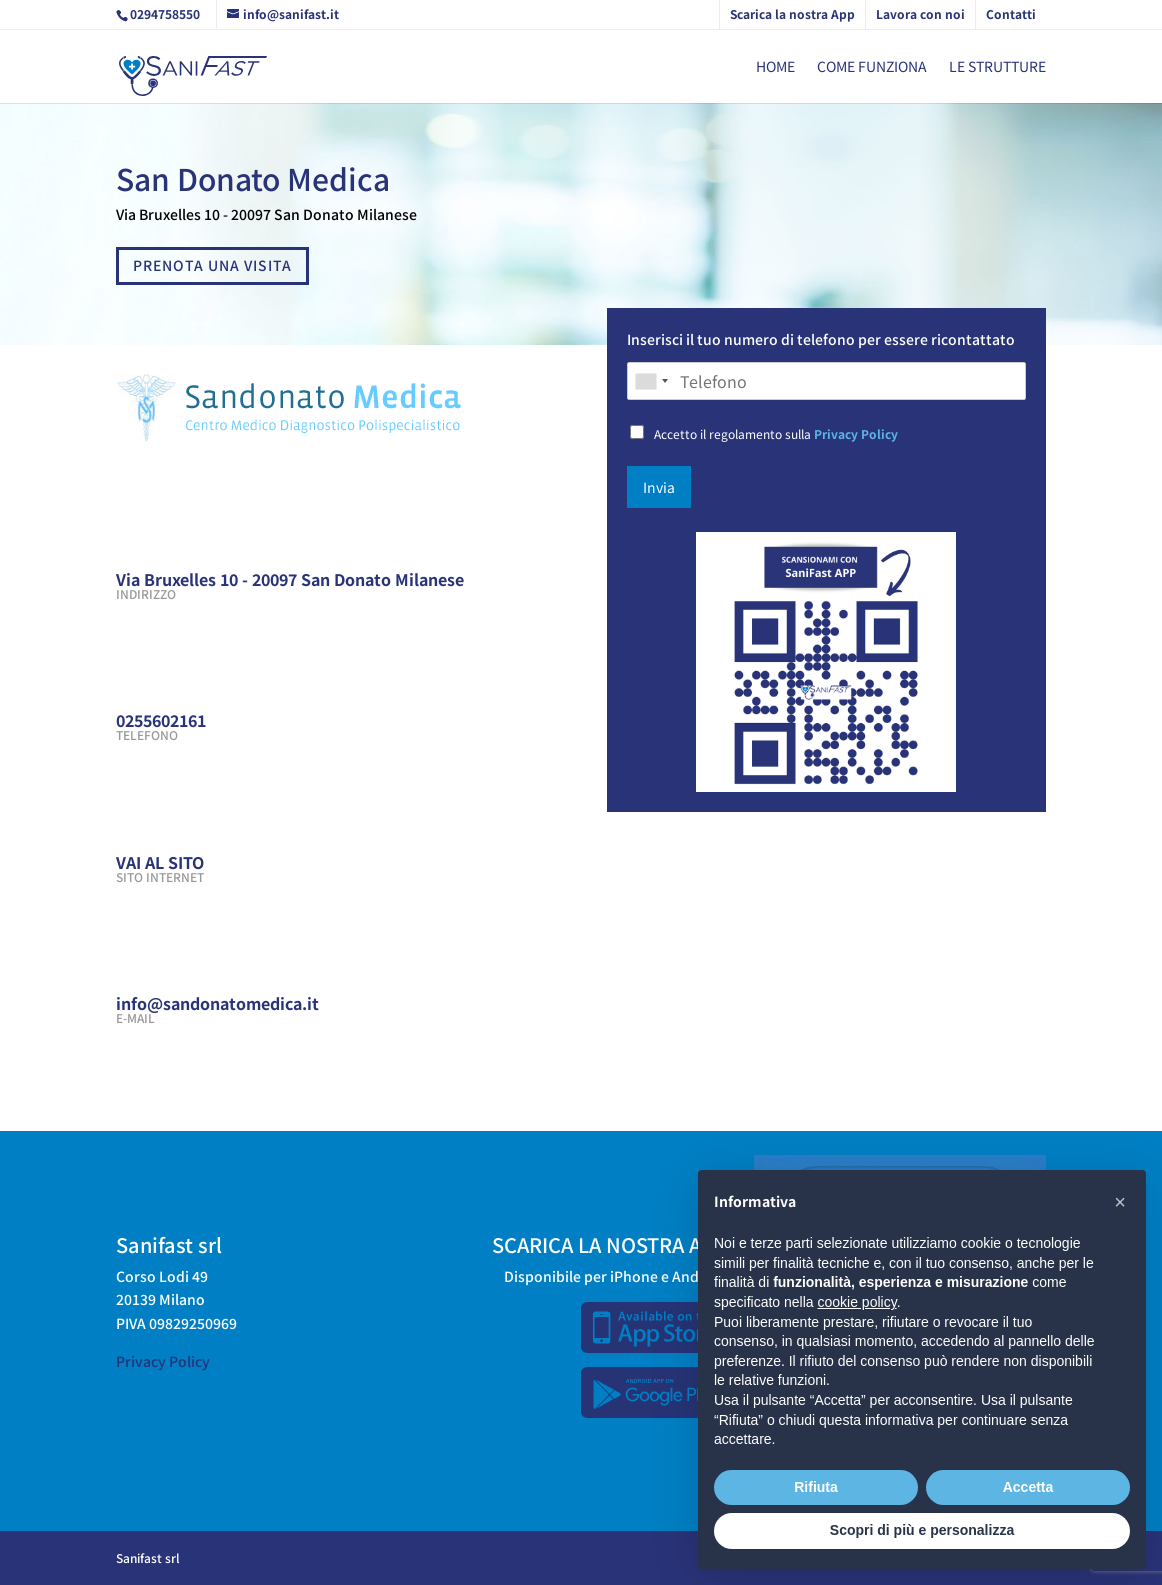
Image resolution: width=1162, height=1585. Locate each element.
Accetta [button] (1028, 1487)
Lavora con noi (920, 13)
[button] (1120, 1202)
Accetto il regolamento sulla (776, 433)
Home (775, 67)
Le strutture (997, 67)
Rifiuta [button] (816, 1487)
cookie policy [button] (857, 1302)
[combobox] (651, 381)
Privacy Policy (856, 433)
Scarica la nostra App (792, 13)
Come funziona (872, 67)
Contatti (1011, 13)
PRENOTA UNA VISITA (212, 265)
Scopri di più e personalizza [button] (922, 1530)
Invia (659, 487)
